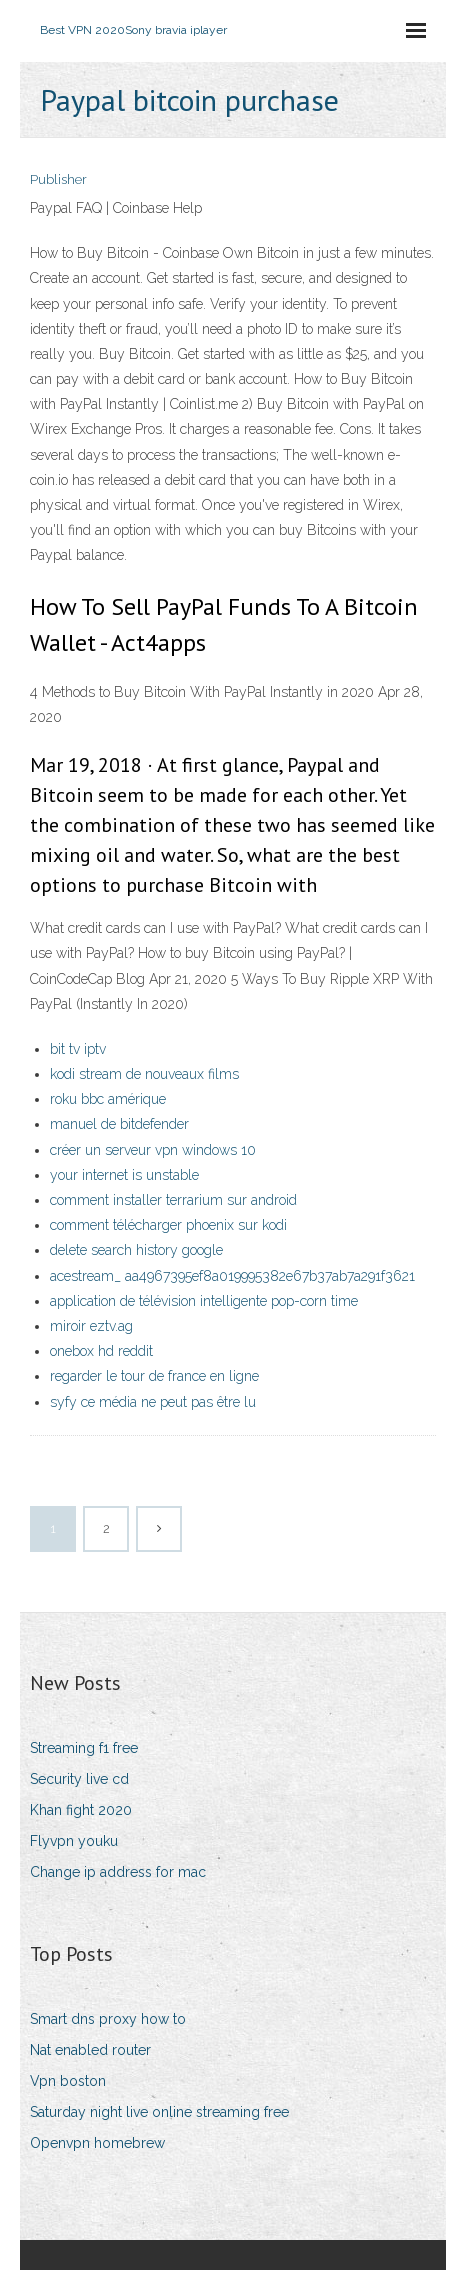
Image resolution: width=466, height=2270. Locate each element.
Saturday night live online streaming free (159, 2112)
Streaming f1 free (84, 1748)
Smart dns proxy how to (108, 2019)
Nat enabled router (90, 2050)
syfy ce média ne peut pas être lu (153, 1402)
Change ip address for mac (118, 1872)
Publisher (58, 179)
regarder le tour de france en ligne (154, 1376)
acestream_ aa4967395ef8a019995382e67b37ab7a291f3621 (232, 1276)
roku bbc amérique (108, 1099)
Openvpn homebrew (97, 2143)
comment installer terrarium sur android (173, 1200)
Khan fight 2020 (81, 1810)
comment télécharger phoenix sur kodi (168, 1225)
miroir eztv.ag (91, 1326)
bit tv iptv (78, 1049)
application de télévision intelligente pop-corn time (204, 1301)
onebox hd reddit (101, 1351)
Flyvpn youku (74, 1841)
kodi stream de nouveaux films (144, 1074)
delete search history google (136, 1250)
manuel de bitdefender (119, 1124)
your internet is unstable (124, 1175)
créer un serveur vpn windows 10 (153, 1150)
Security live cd (79, 1779)
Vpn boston (68, 2081)
